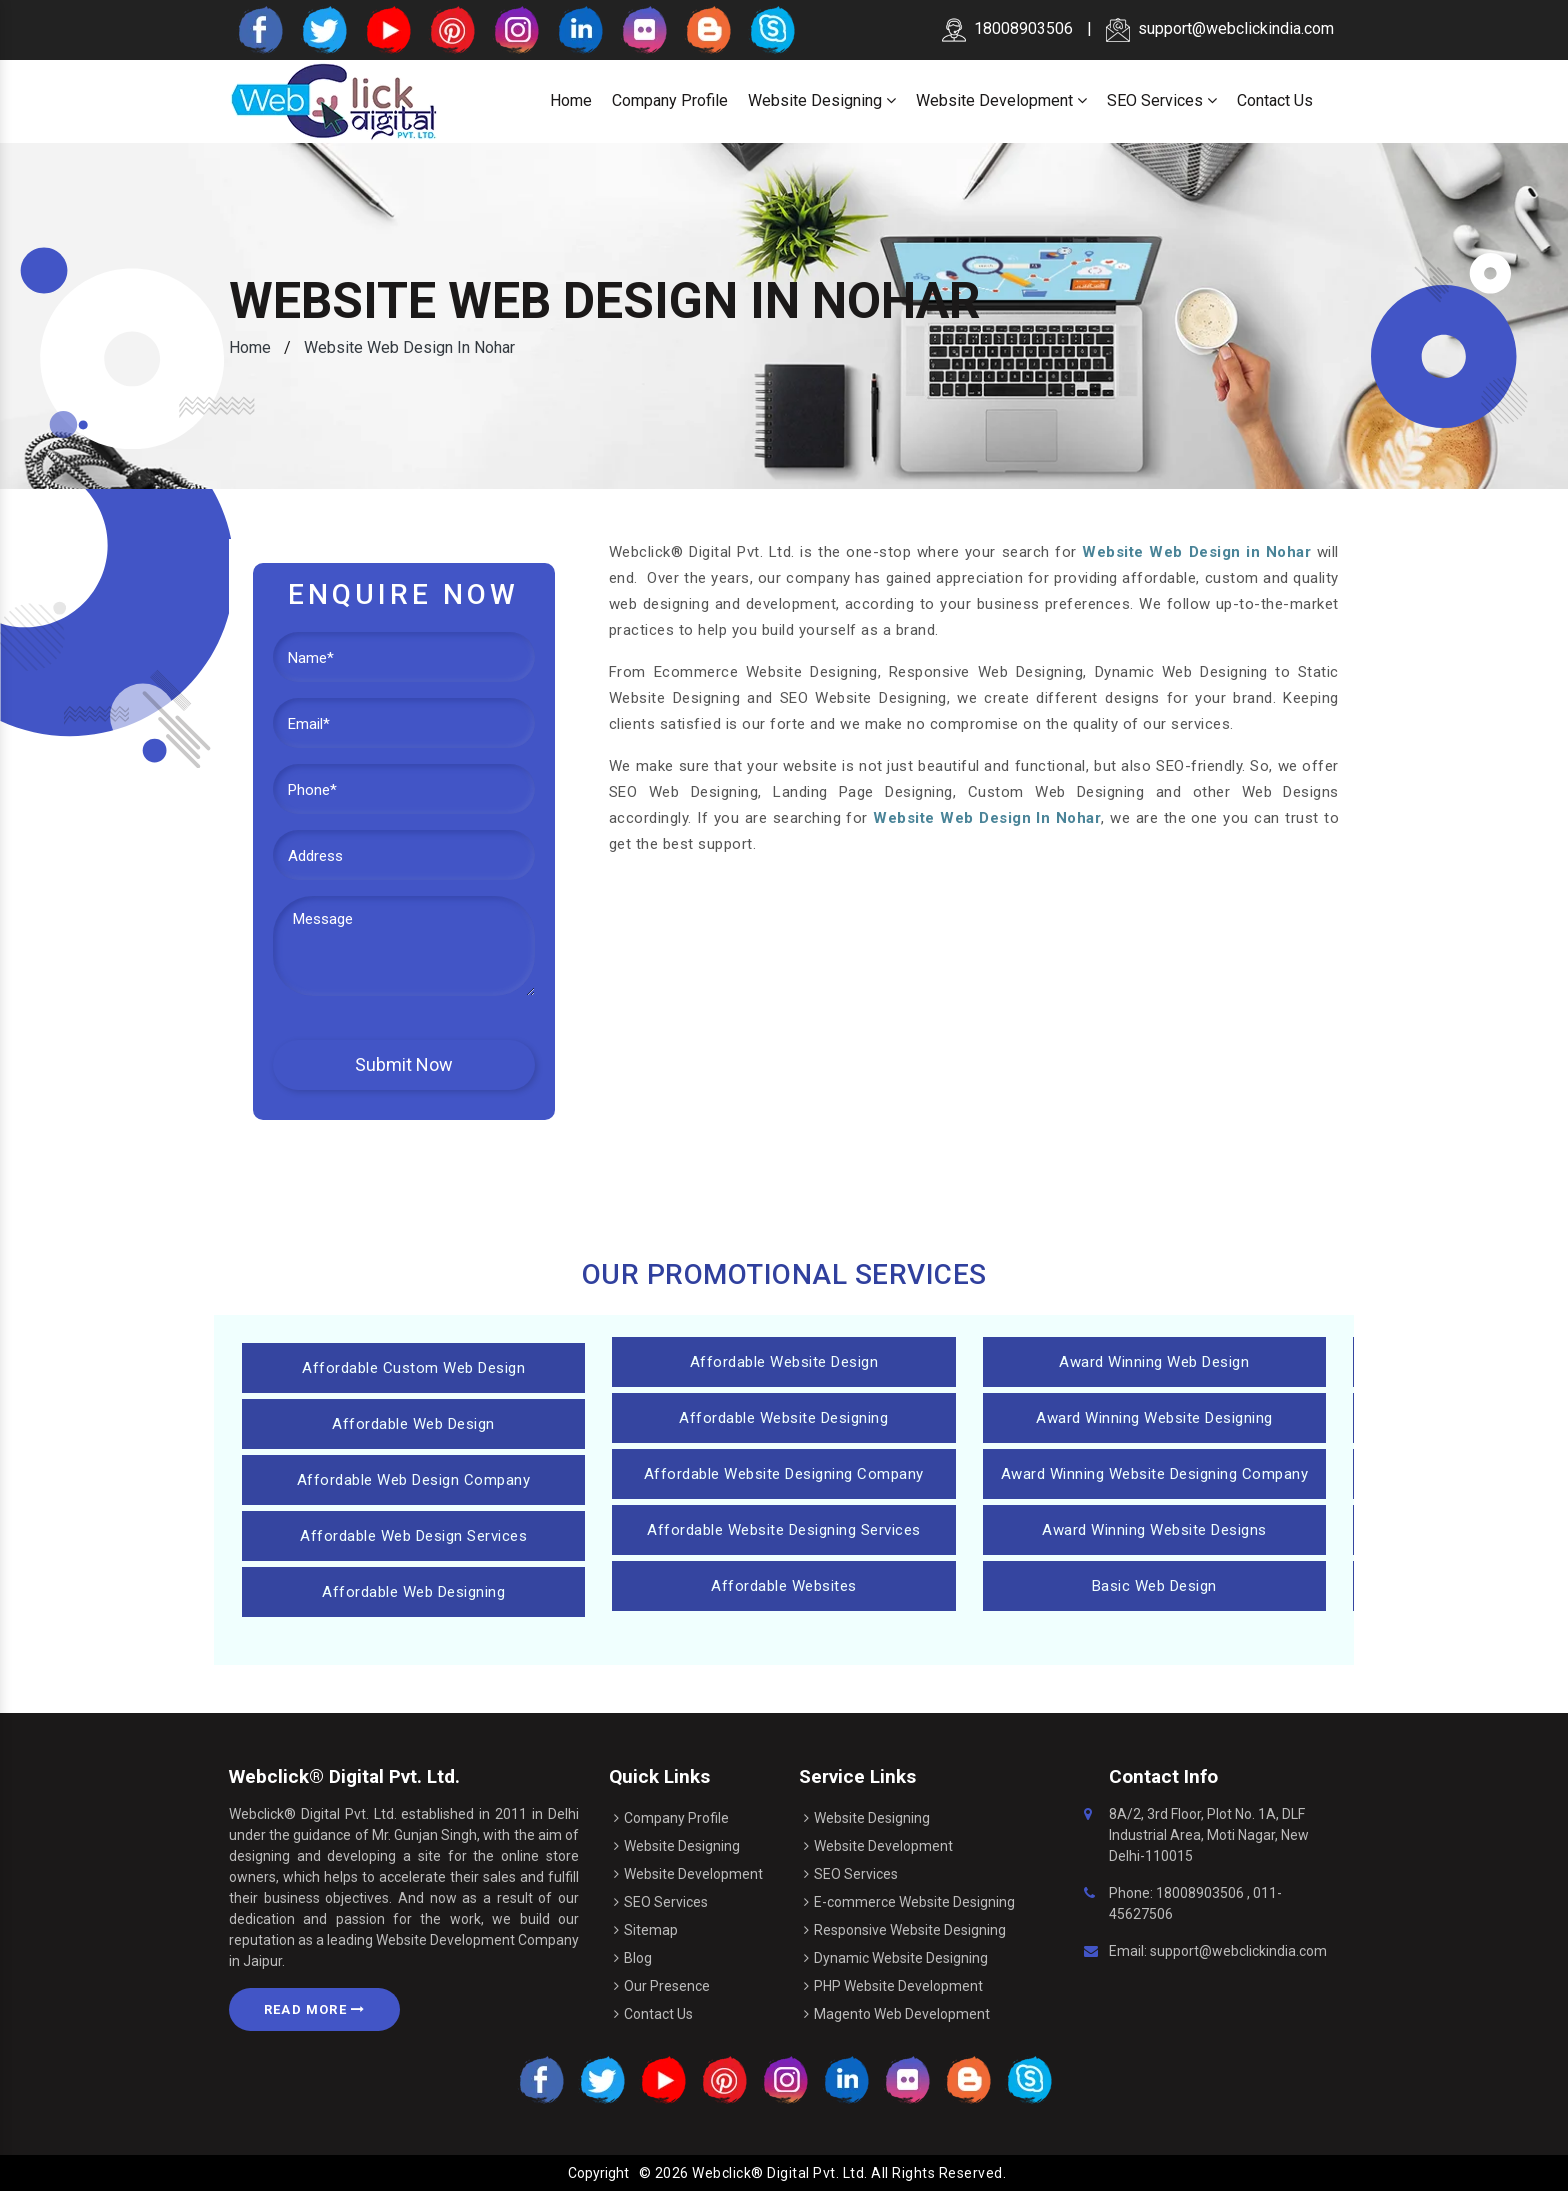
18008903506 (1200, 1893)
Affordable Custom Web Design (413, 1368)
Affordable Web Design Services (413, 1536)
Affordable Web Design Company (414, 1480)
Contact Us (1275, 100)
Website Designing (822, 100)
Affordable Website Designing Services (784, 1530)
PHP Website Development (898, 1986)
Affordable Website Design (784, 1362)
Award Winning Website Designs (1154, 1530)
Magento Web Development (902, 2014)
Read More (314, 2009)
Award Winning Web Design (1154, 1362)
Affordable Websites (784, 1586)
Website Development (1001, 100)
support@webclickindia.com (1220, 28)
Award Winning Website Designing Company (1155, 1474)
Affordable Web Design (413, 1424)
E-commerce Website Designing (914, 1902)
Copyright (598, 2173)
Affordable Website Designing (783, 1418)
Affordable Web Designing (413, 1592)
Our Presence (667, 1986)
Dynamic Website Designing (901, 1958)
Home (571, 100)
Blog (638, 1958)
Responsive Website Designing (910, 1930)
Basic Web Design (1154, 1586)
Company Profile (670, 100)
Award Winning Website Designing (1154, 1418)
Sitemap (651, 1930)
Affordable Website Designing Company (784, 1474)
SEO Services (1162, 100)
